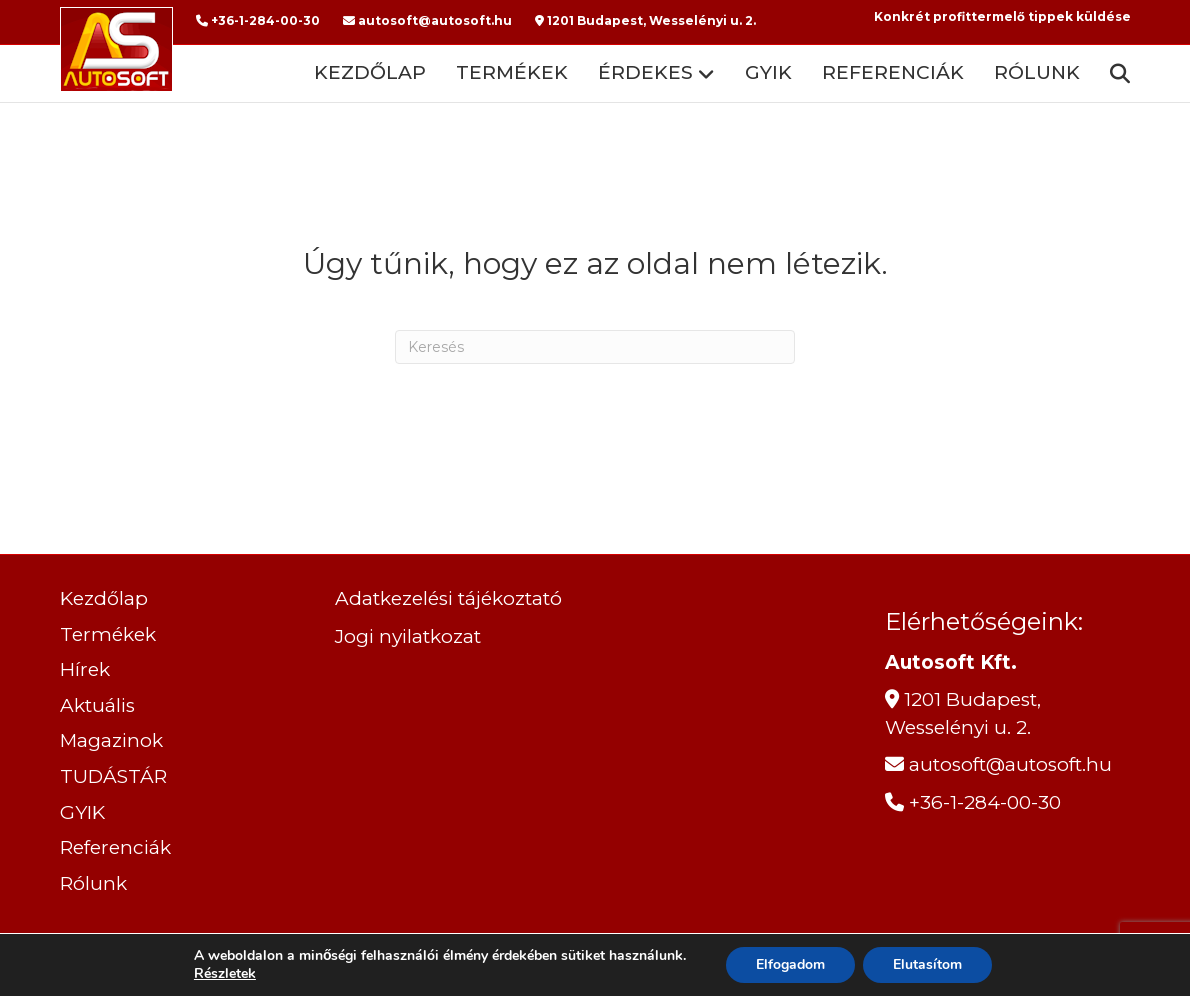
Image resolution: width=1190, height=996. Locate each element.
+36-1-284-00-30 (258, 20)
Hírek (85, 669)
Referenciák (893, 72)
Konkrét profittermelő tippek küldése (1002, 16)
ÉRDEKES (645, 72)
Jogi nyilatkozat (408, 636)
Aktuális (97, 705)
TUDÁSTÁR (113, 776)
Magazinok (111, 740)
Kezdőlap (370, 72)
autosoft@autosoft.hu (427, 20)
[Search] (1112, 74)
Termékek (512, 72)
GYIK (768, 72)
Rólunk (1037, 72)
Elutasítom (927, 964)
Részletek (225, 974)
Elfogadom (790, 964)
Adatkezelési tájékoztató (448, 598)
